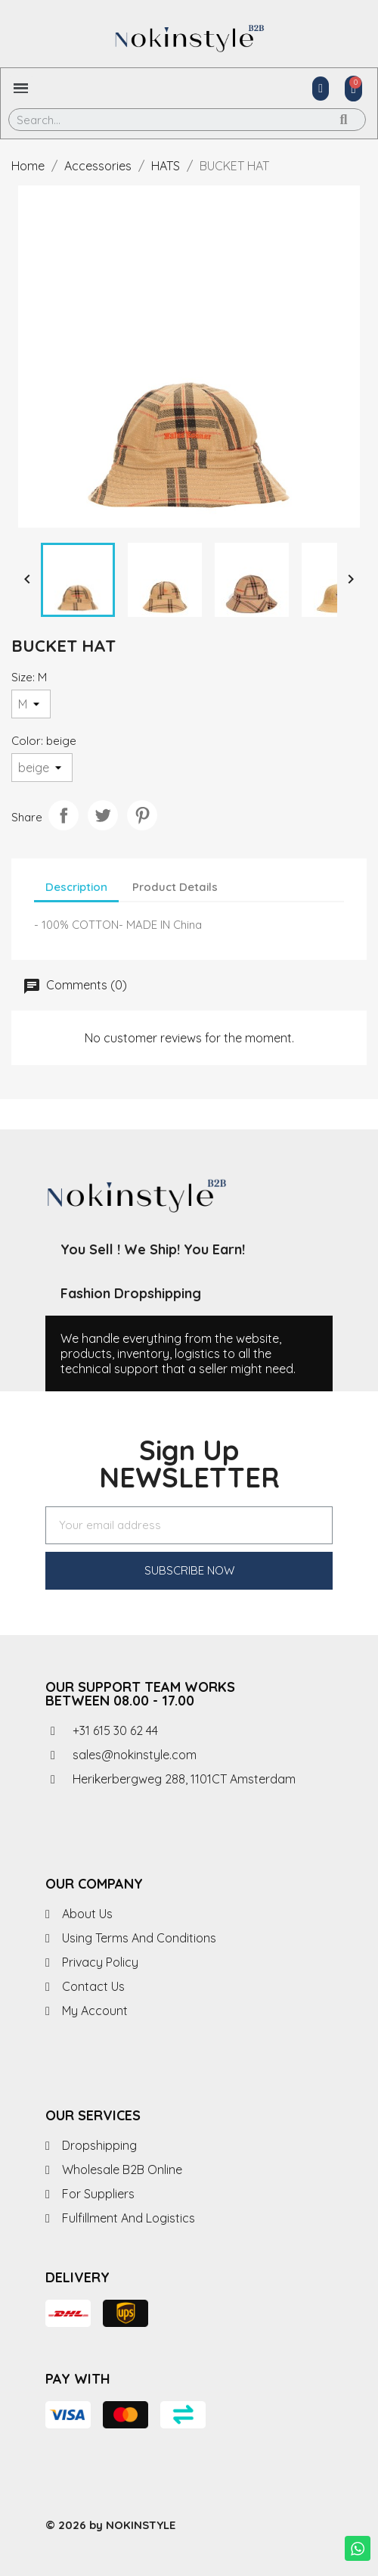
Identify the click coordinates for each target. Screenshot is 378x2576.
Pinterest (142, 815)
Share (63, 815)
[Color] (42, 767)
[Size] (31, 704)
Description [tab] (76, 887)
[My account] (320, 88)
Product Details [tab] (175, 887)
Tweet (103, 815)
